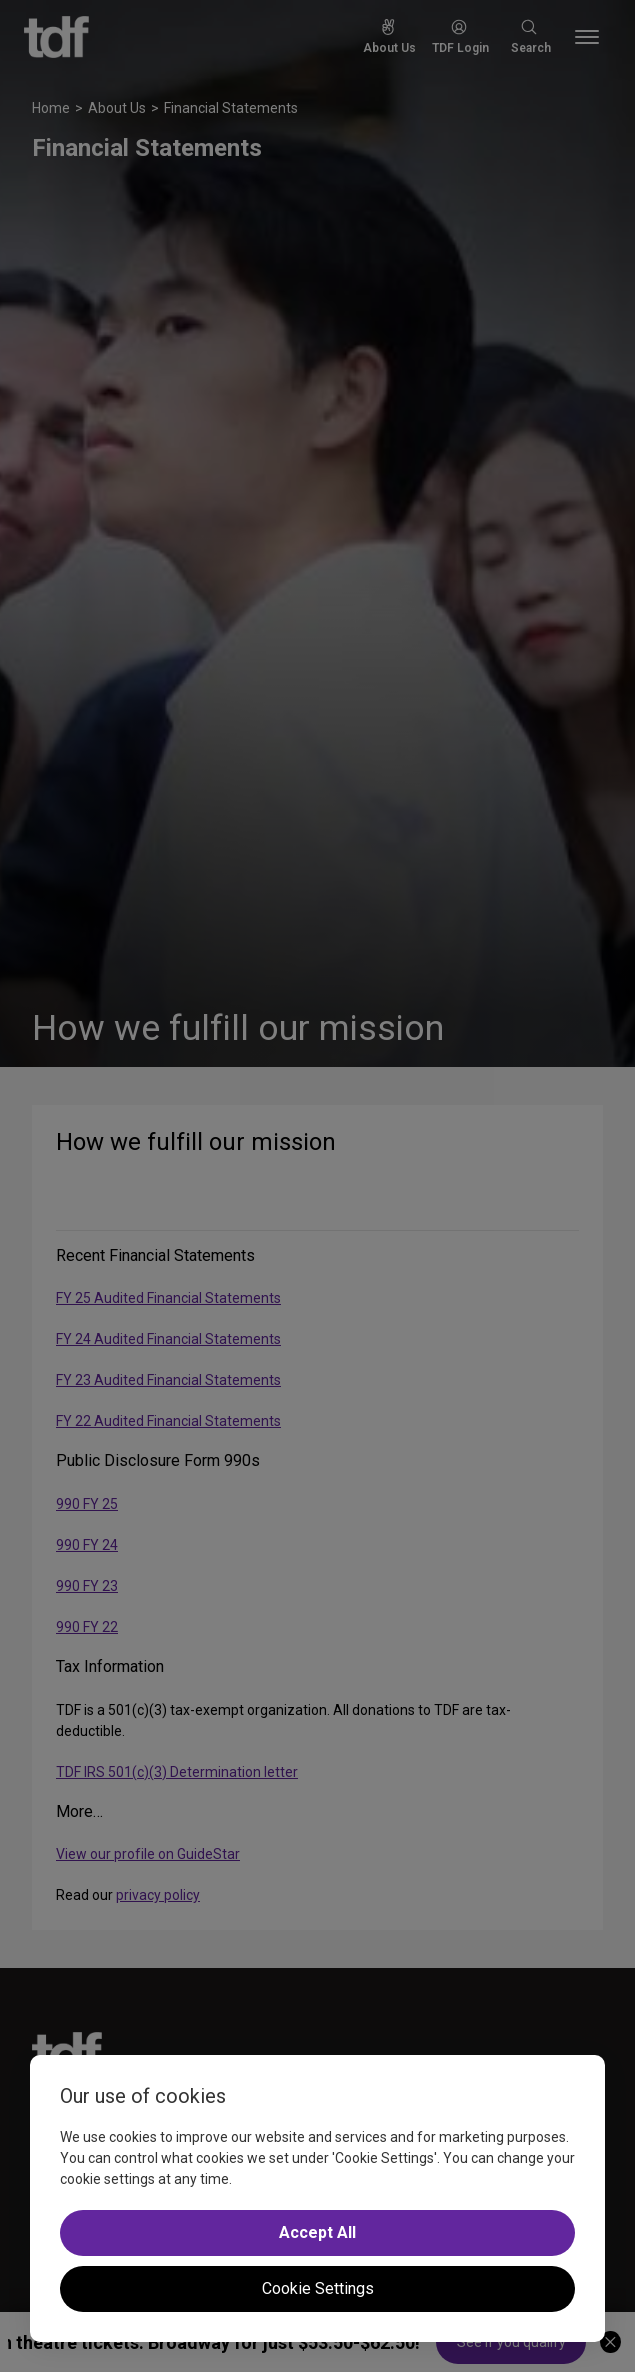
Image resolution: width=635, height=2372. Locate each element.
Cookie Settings (318, 2288)
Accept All (317, 2232)
